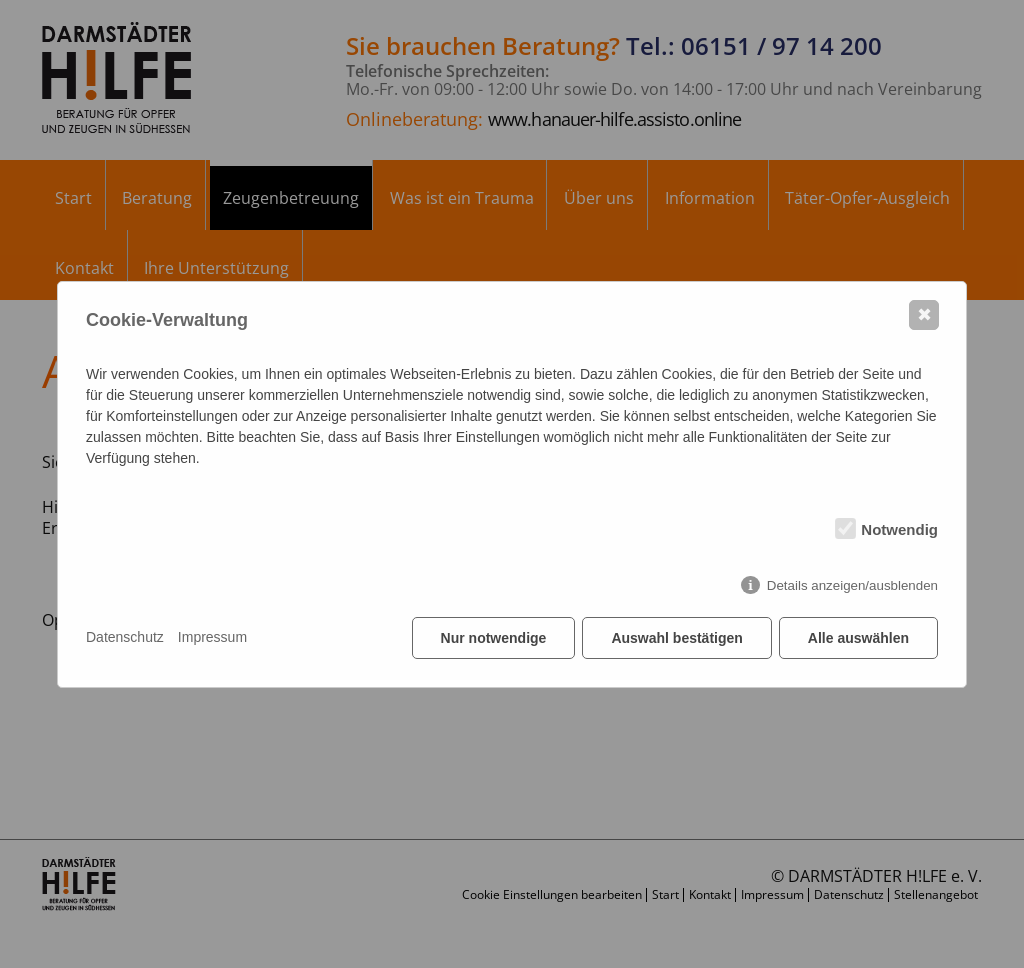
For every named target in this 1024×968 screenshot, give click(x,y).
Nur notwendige (494, 638)
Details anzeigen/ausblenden (852, 585)
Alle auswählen (858, 638)
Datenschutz (125, 637)
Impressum (212, 637)
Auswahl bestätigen (676, 638)
